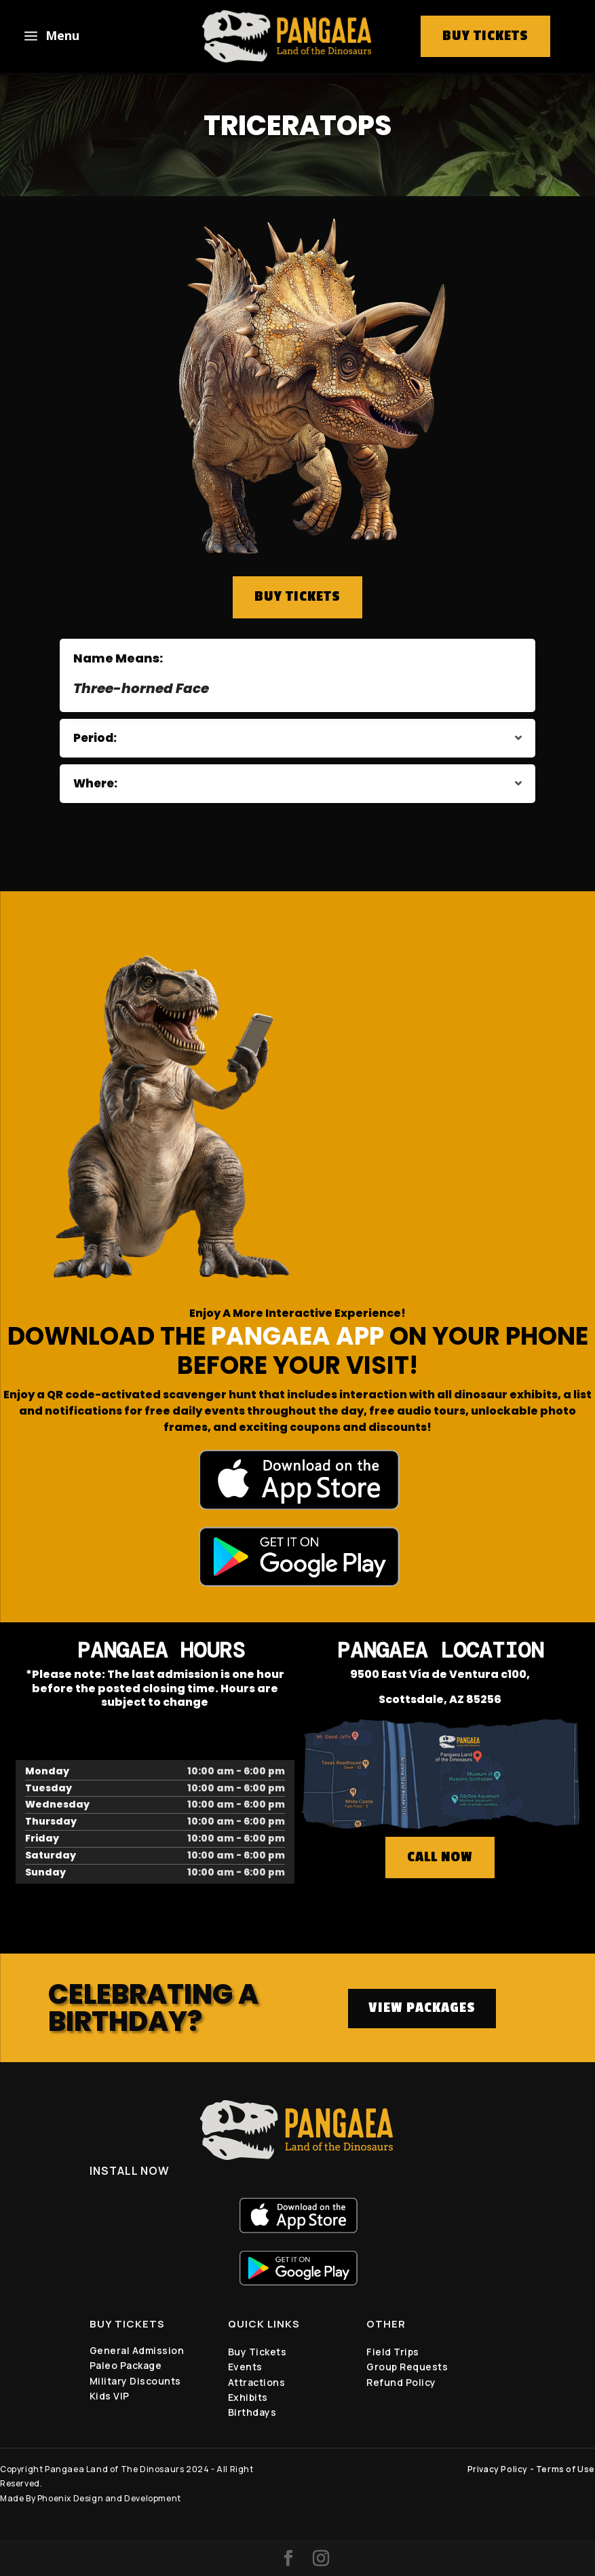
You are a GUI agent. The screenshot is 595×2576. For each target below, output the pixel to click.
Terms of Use (565, 2469)
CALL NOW (440, 1857)
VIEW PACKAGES (422, 2008)
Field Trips (392, 2351)
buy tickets (485, 36)
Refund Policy (401, 2382)
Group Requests (407, 2366)
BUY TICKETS (297, 597)
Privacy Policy (497, 2469)
